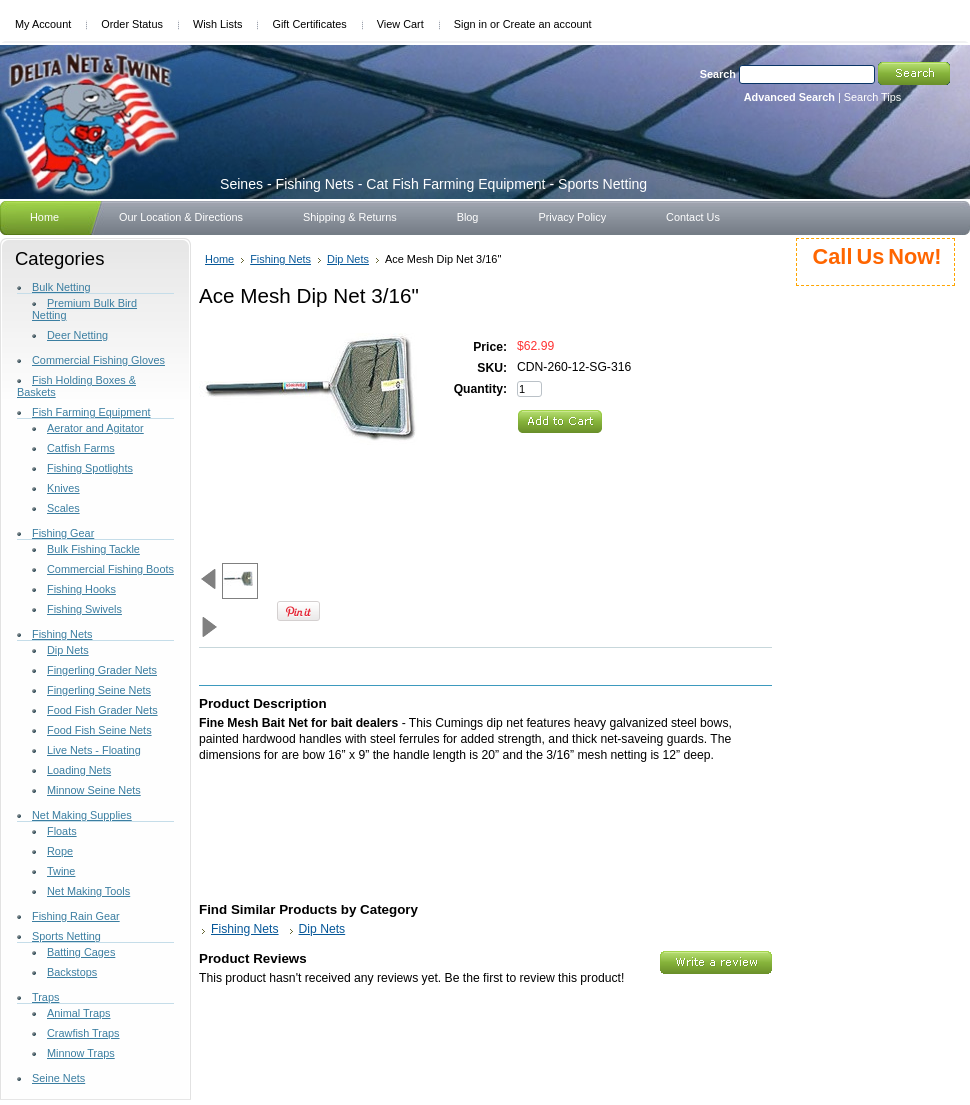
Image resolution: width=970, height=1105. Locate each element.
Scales (63, 508)
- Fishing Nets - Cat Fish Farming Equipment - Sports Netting (433, 184)
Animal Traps (78, 1013)
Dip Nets (68, 650)
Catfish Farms (81, 448)
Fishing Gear (63, 533)
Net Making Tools (88, 891)
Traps (45, 997)
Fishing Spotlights (90, 468)
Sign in (470, 24)
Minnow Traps (81, 1053)
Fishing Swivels (84, 609)
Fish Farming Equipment (91, 412)
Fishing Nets (62, 634)
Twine (61, 871)
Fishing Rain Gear (76, 916)
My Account (43, 24)
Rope (60, 851)
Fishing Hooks (81, 589)
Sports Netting (66, 936)
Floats (62, 831)
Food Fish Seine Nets (99, 730)
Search (718, 74)
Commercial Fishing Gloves (98, 360)
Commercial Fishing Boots (110, 569)
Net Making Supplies (82, 815)
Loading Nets (79, 770)
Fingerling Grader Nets (102, 670)
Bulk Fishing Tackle (93, 549)
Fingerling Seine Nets (99, 690)
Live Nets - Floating (94, 750)
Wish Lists (218, 24)
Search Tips (872, 97)
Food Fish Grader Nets (102, 710)
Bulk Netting (61, 287)
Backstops (72, 972)
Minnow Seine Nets (94, 790)
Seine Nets (58, 1078)
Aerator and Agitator (95, 428)
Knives (63, 488)
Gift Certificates (309, 24)
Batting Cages (81, 952)
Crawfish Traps (83, 1033)
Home (219, 259)
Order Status (132, 24)
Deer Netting (77, 335)
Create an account (547, 24)
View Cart (400, 24)
